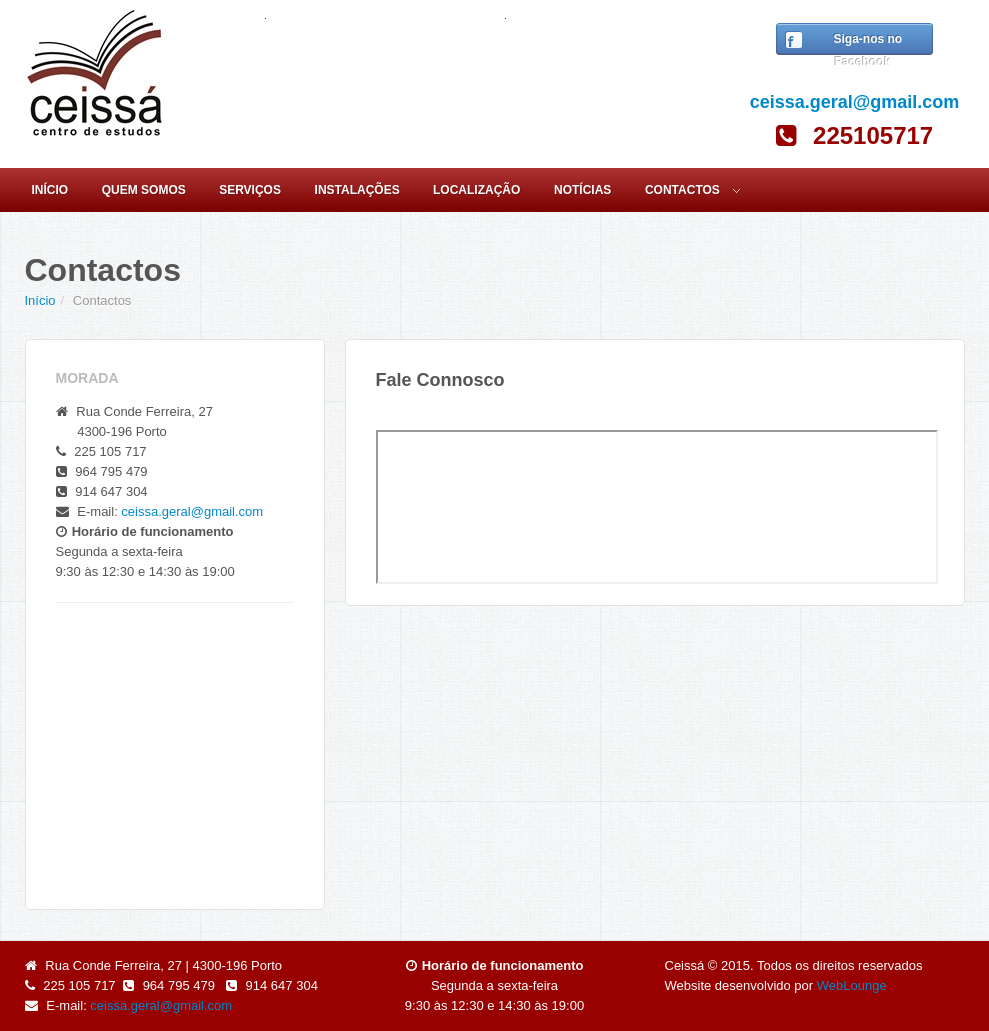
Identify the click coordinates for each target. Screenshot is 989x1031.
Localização (476, 190)
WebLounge (852, 985)
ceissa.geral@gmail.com (855, 102)
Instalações (357, 190)
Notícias (582, 190)
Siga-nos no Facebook (864, 46)
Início (49, 190)
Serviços (250, 190)
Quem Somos (144, 190)
